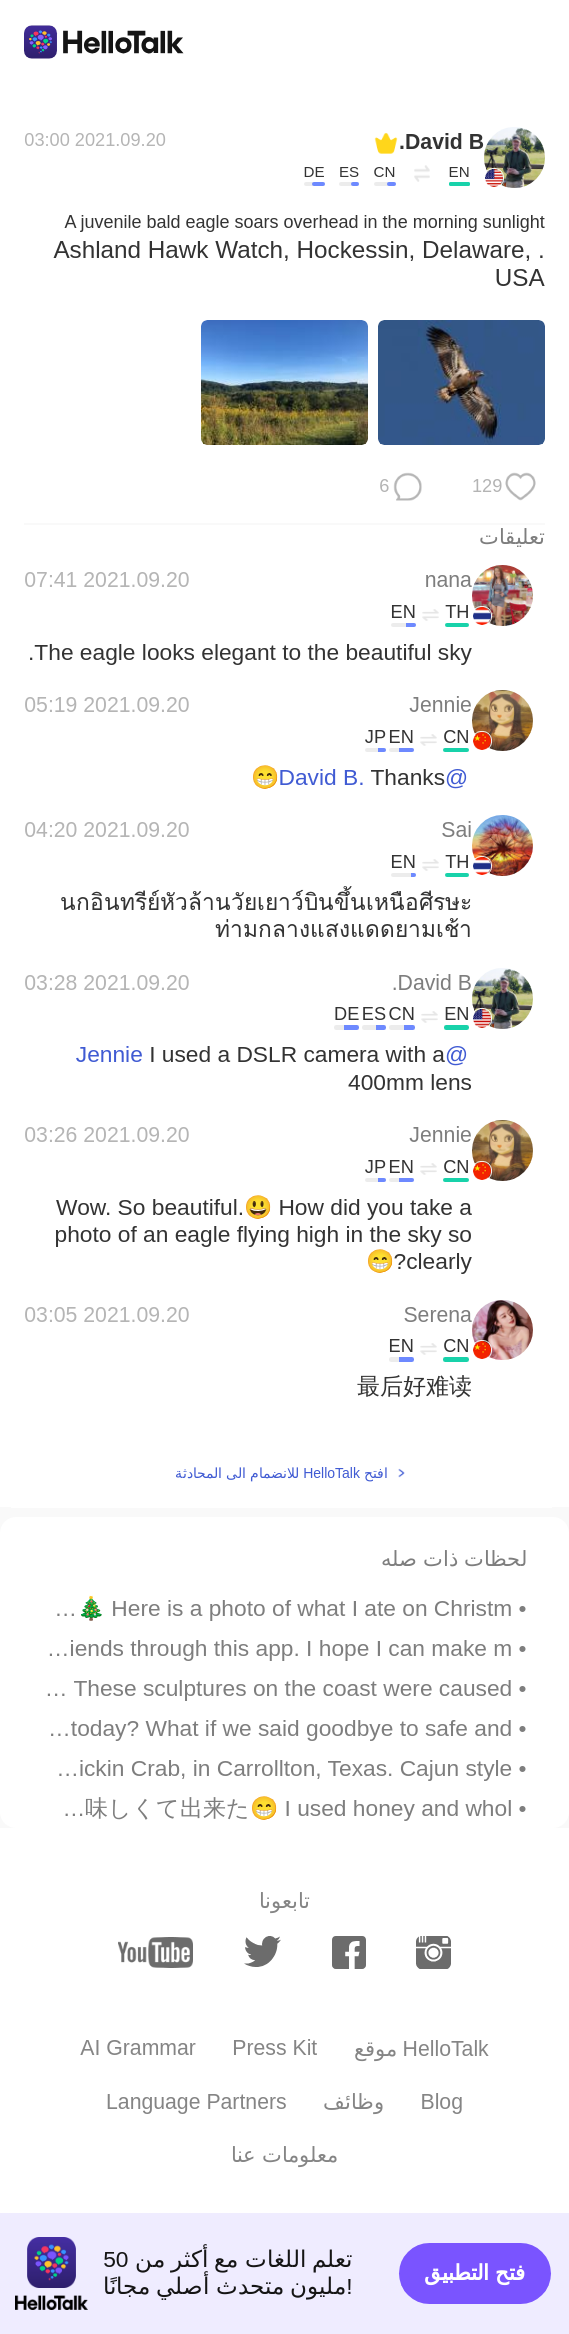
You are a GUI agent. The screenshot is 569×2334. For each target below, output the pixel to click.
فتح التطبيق (474, 2273)
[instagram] (433, 1952)
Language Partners (196, 2102)
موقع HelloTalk (421, 2049)
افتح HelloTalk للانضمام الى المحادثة (281, 1473)
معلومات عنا (284, 2155)
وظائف (353, 2102)
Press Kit (274, 2048)
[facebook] (349, 1952)
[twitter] (263, 1952)
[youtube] (156, 1952)
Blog (441, 2102)
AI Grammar (138, 2048)
